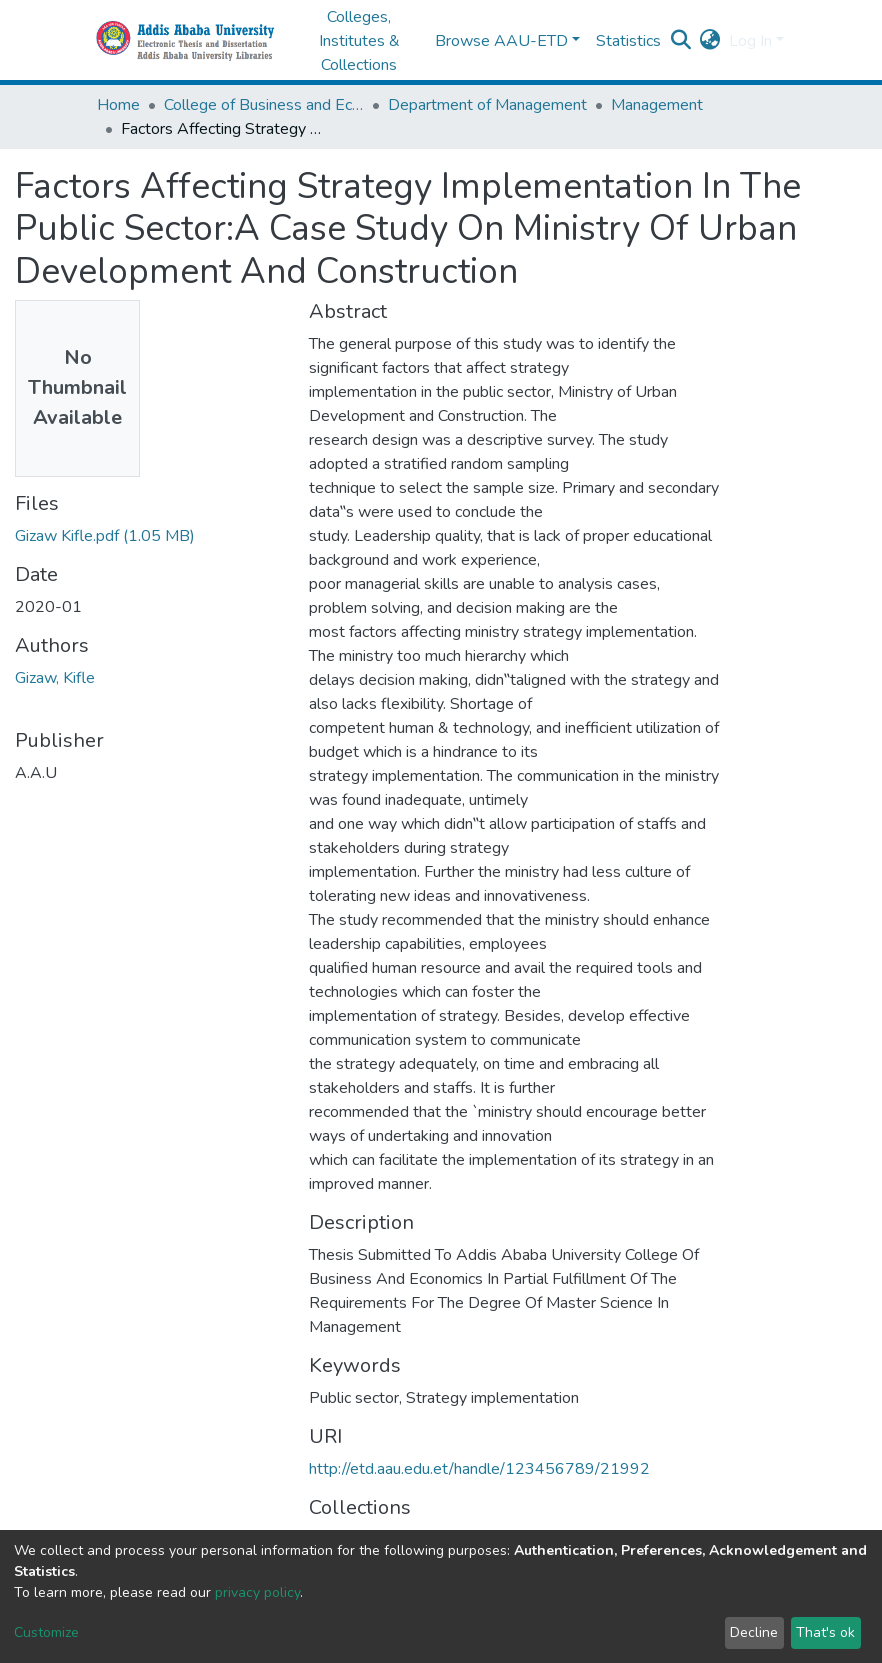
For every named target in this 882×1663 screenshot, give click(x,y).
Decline (754, 1632)
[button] (710, 41)
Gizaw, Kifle (55, 678)
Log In (750, 41)
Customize (46, 1632)
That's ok (825, 1632)
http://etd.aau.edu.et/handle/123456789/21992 (479, 1469)
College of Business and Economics (264, 105)
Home (118, 105)
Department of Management (487, 105)
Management (657, 105)
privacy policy (257, 1592)
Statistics (628, 41)
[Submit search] (681, 41)
